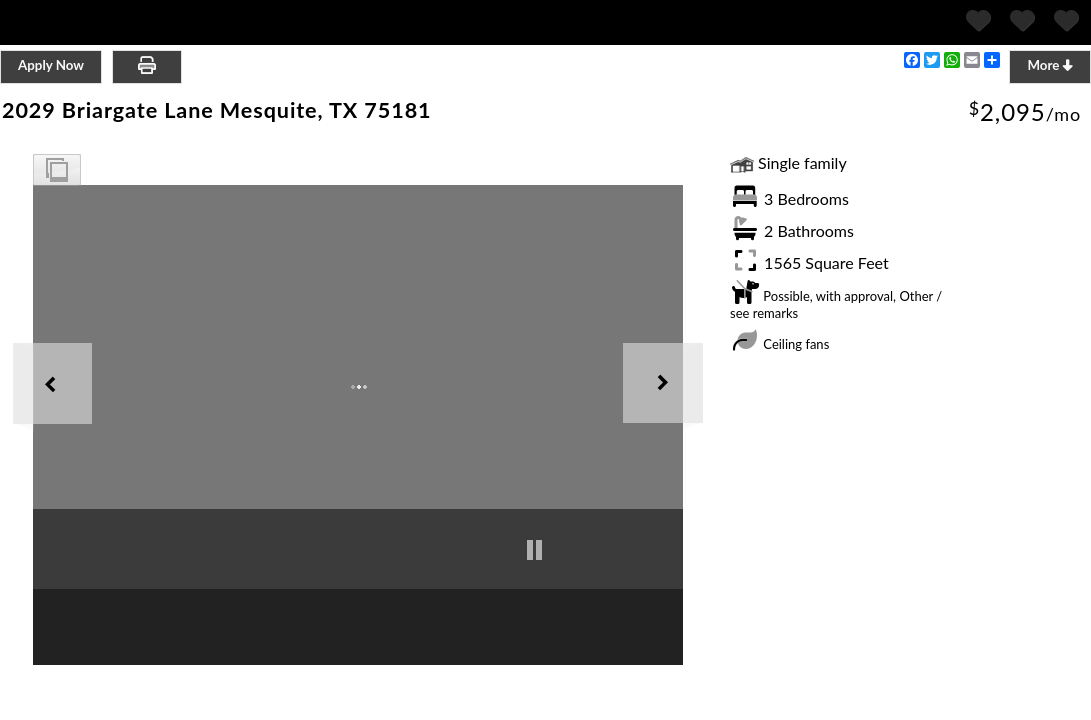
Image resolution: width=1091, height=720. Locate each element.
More (1049, 65)
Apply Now (51, 65)
